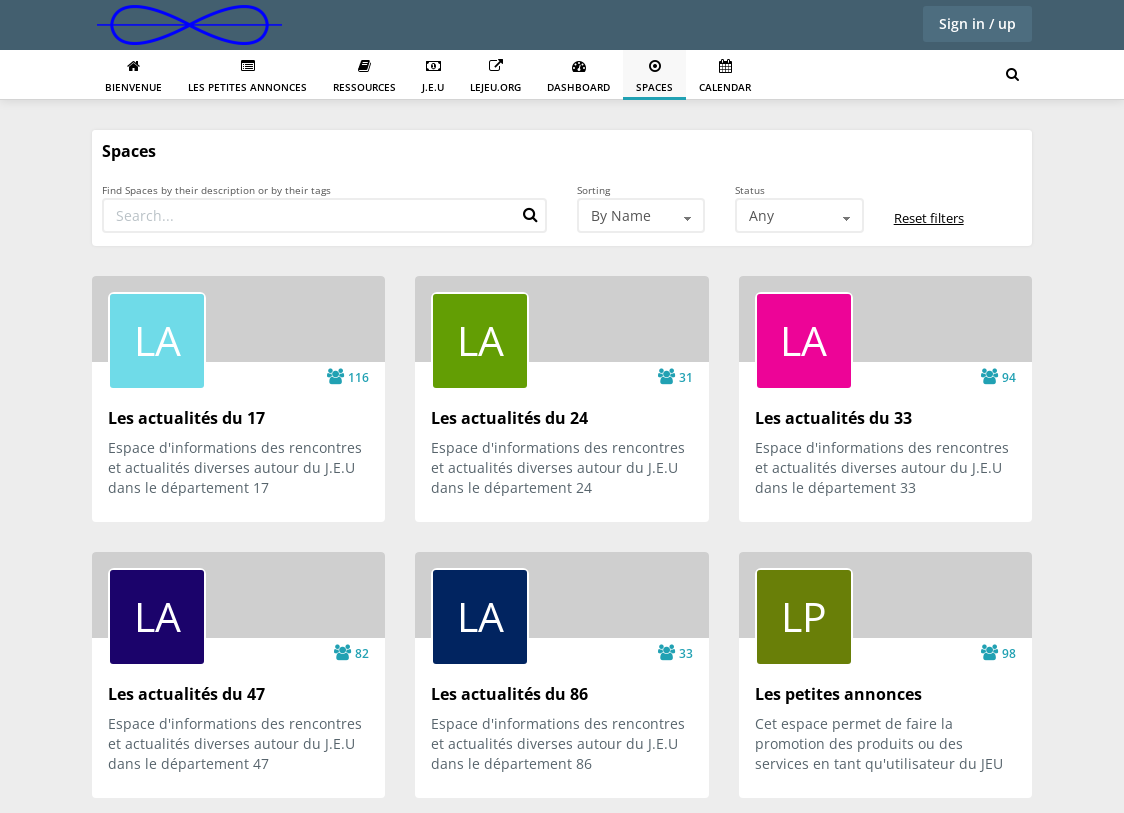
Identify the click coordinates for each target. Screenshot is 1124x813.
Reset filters (929, 218)
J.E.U (433, 76)
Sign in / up (977, 23)
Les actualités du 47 (186, 694)
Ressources (364, 76)
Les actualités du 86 (509, 694)
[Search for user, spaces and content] (1012, 75)
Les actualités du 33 (833, 418)
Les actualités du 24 (509, 418)
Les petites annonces (247, 76)
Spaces (654, 76)
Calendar (725, 76)
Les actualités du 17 (186, 418)
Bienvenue (133, 76)
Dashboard (578, 76)
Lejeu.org (495, 76)
